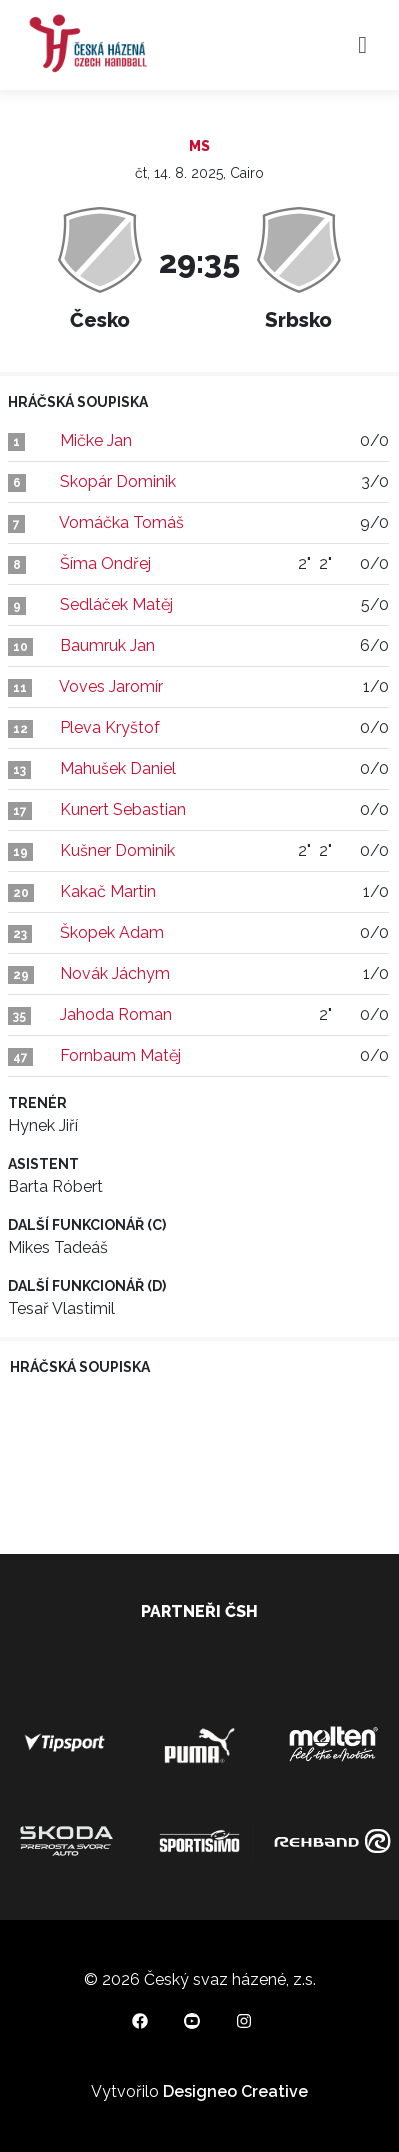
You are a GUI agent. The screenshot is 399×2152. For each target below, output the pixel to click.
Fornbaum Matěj (120, 1055)
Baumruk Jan (107, 645)
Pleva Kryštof (110, 727)
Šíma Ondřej (105, 563)
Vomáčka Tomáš (121, 522)
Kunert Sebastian (123, 809)
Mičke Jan (96, 440)
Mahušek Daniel (118, 768)
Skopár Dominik (118, 481)
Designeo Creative (235, 2091)
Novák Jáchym (115, 973)
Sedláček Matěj (116, 604)
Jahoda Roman (116, 1014)
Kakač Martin (108, 891)
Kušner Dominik (117, 850)
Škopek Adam (112, 932)
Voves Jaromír (111, 686)
